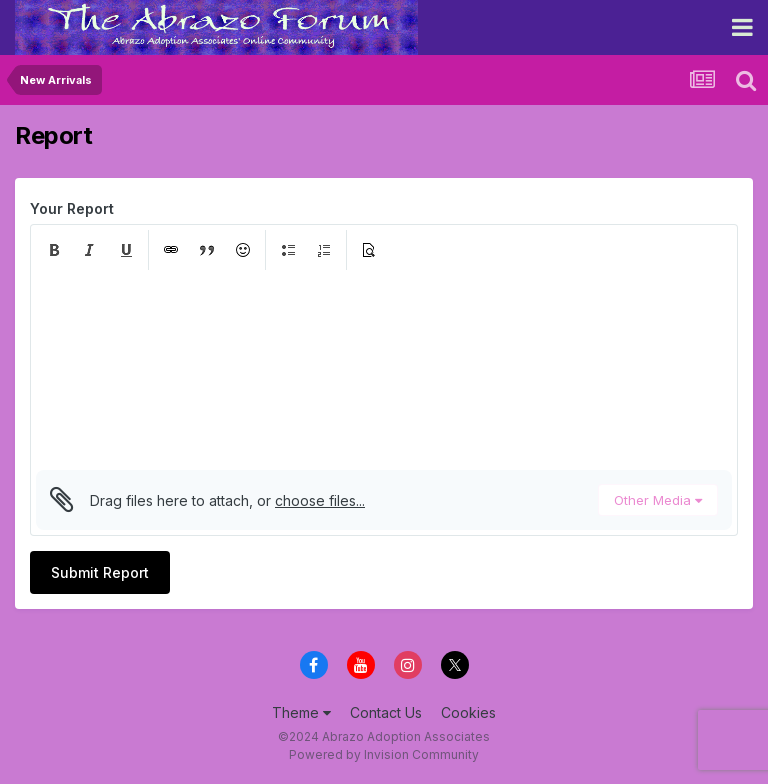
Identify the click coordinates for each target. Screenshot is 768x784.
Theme (301, 712)
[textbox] (384, 370)
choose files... (320, 500)
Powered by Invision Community (384, 754)
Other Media (658, 500)
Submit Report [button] (100, 572)
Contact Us (386, 712)
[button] (54, 250)
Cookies (468, 712)
